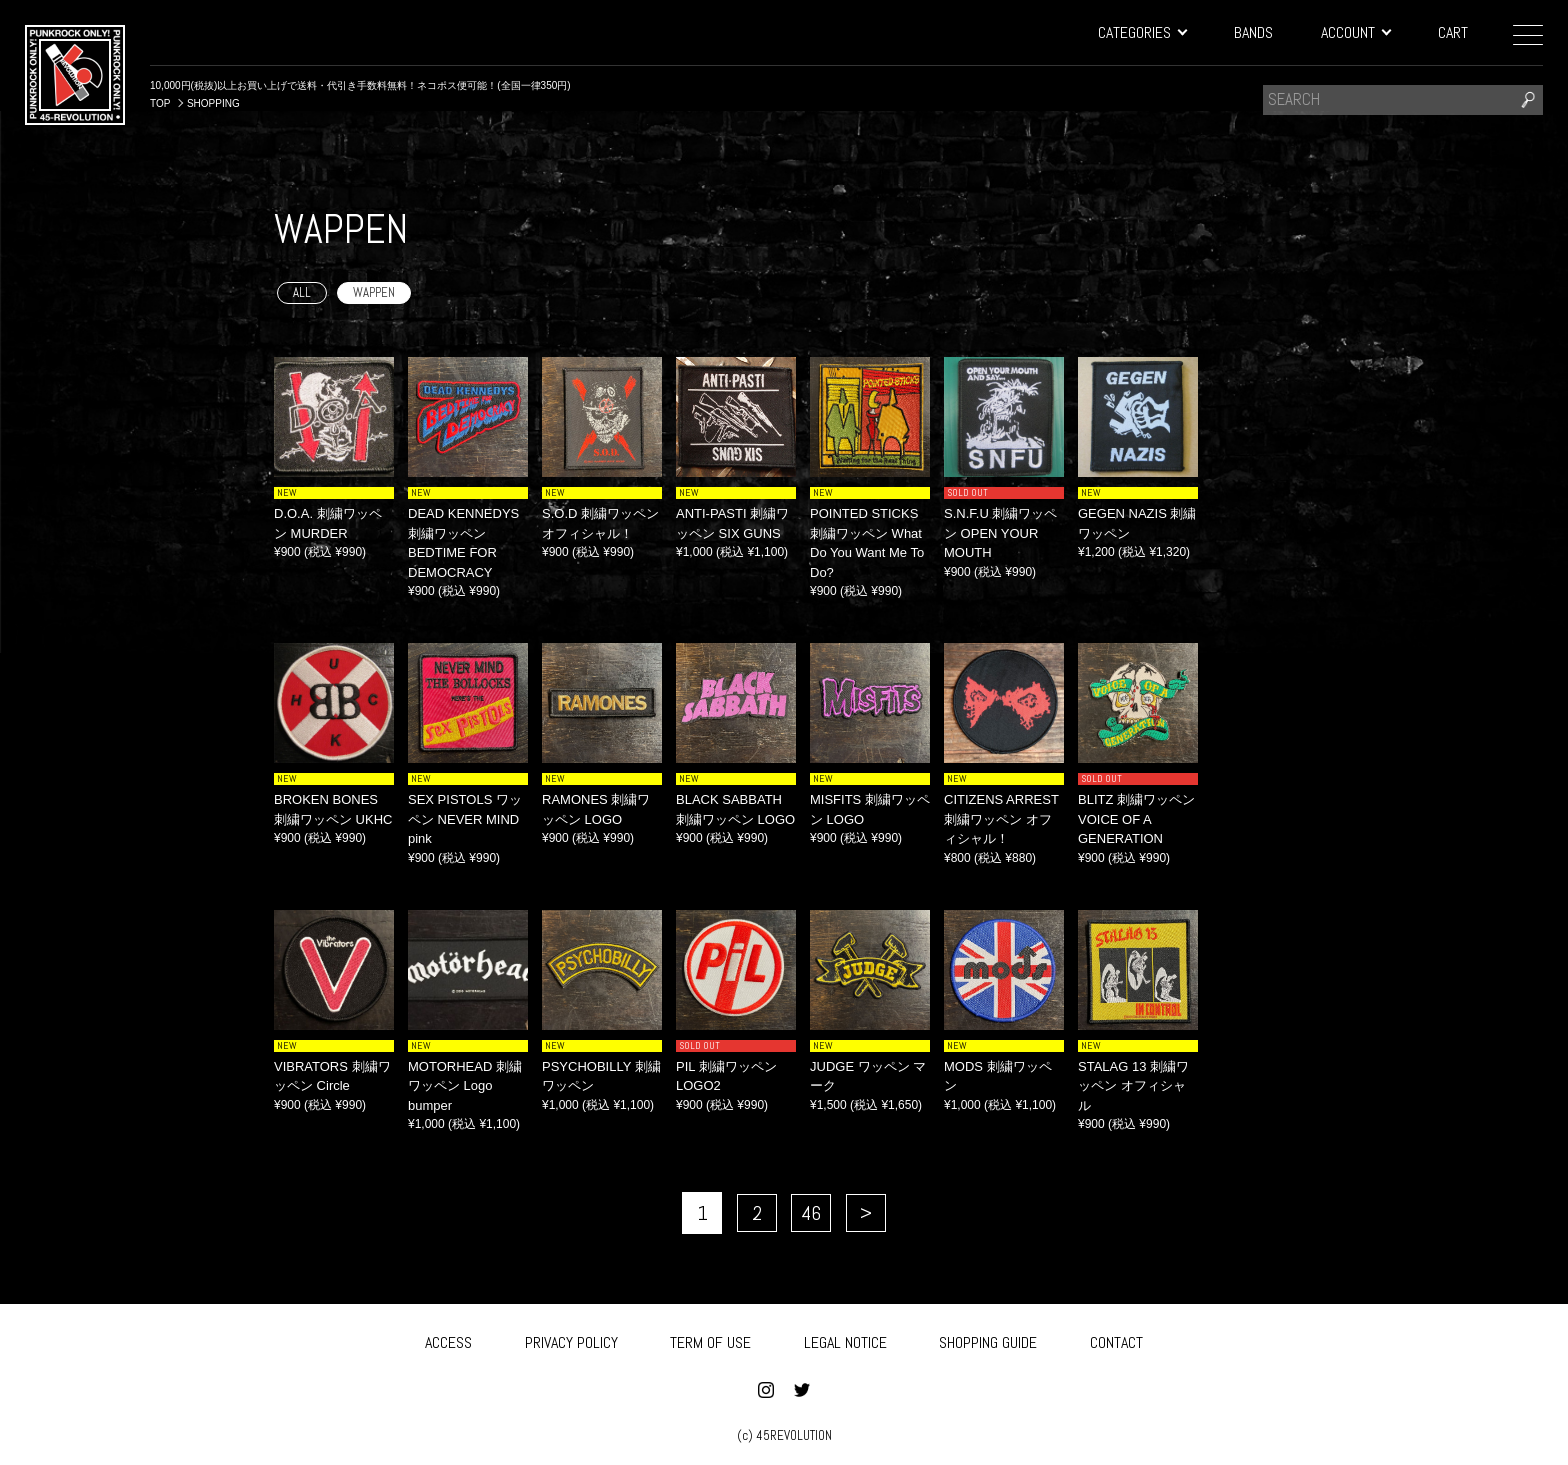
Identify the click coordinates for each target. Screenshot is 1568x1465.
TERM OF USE (710, 1338)
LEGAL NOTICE (845, 1338)
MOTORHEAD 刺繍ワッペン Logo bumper (465, 1086)
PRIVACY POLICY (571, 1338)
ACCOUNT (1355, 32)
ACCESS (448, 1338)
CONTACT (1116, 1338)
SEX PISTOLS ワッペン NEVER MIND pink (465, 819)
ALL (302, 292)
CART (1453, 32)
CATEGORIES (1142, 32)
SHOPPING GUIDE (988, 1338)
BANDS (1253, 32)
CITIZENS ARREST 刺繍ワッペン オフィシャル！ (1001, 819)
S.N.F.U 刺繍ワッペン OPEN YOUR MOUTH (1000, 533)
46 (811, 1213)
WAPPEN (374, 292)
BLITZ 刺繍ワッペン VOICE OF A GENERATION (1136, 819)
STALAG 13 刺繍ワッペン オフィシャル (1133, 1086)
